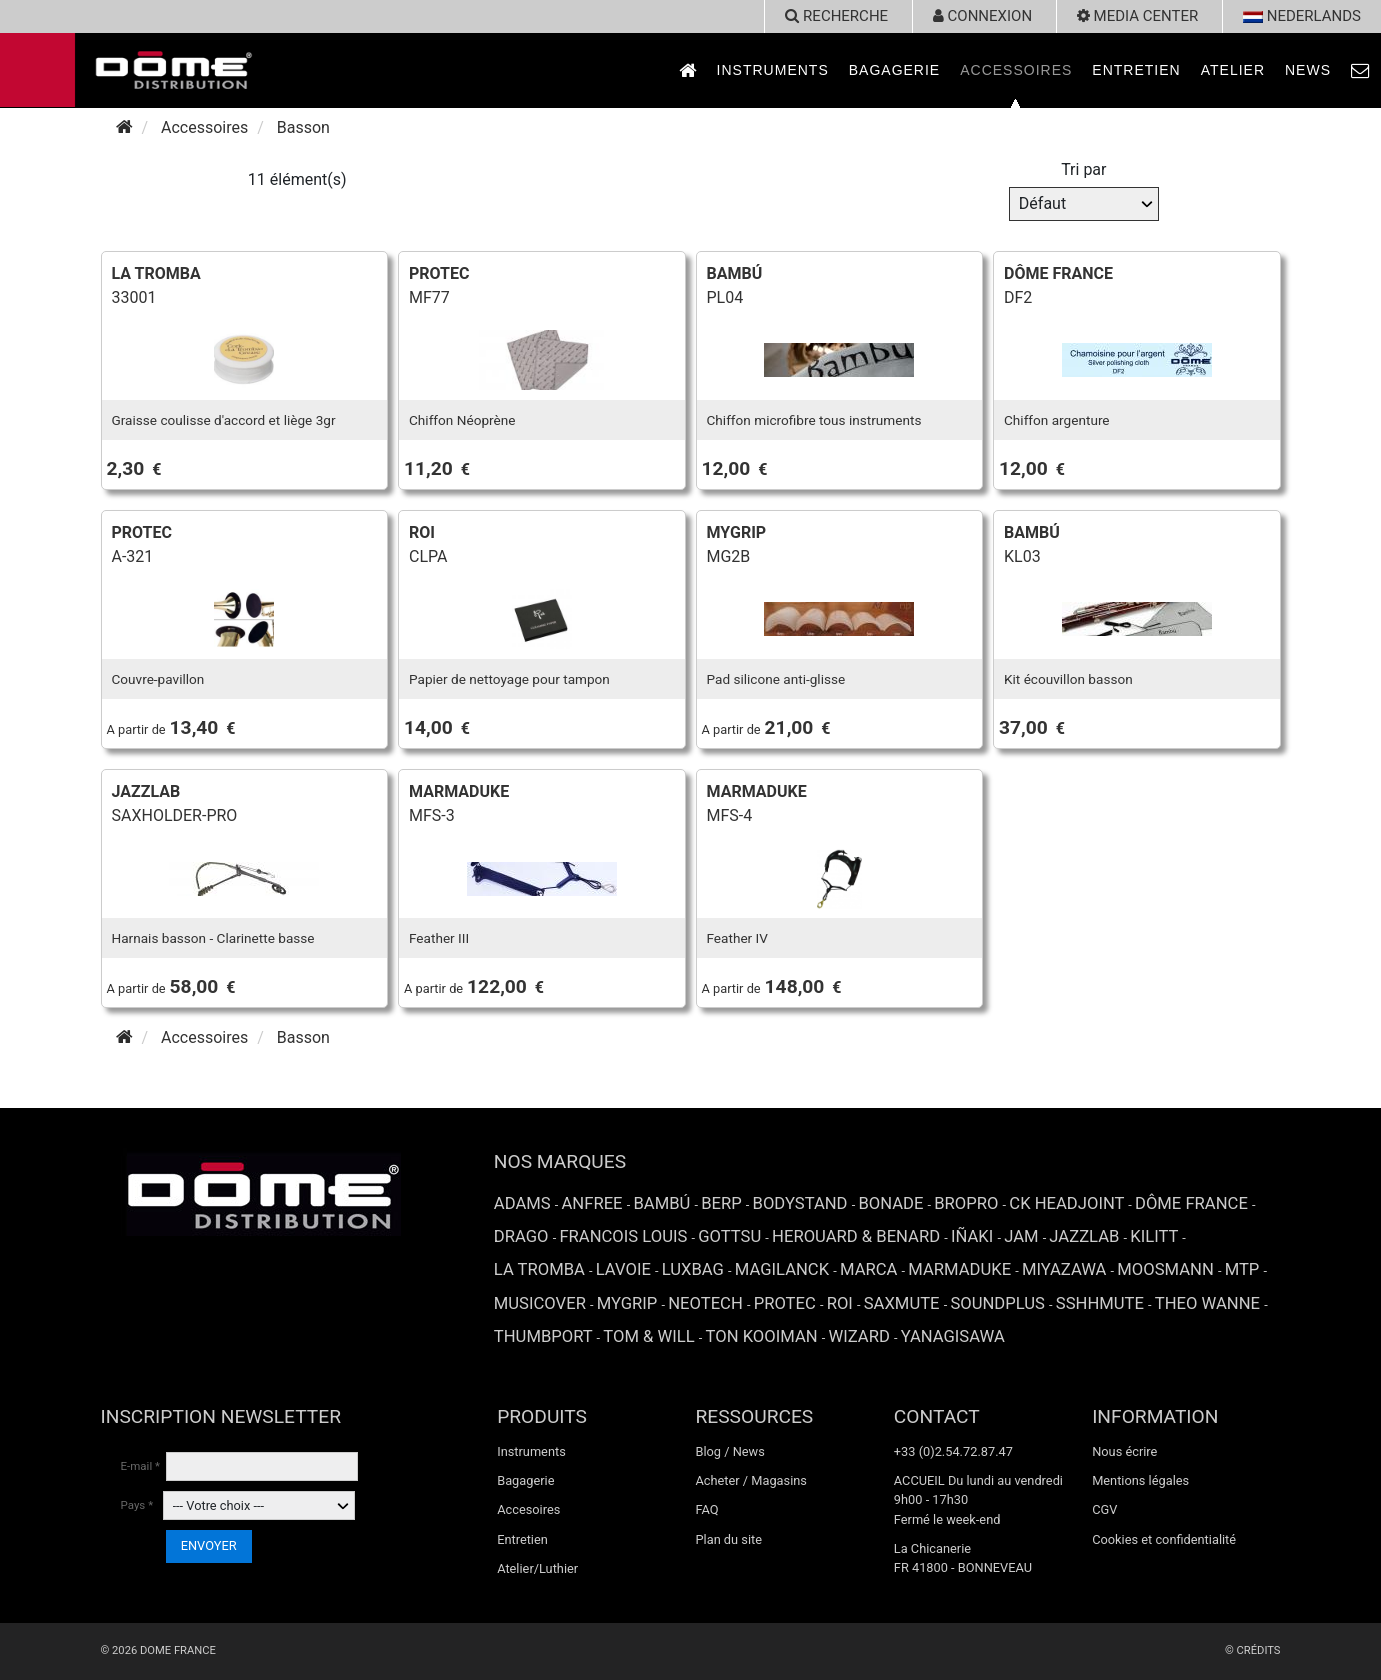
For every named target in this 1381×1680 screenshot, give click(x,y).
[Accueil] (124, 127)
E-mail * (141, 1466)
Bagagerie (894, 70)
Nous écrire (1124, 1451)
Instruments (773, 70)
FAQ (706, 1509)
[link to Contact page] (1361, 70)
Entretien (1136, 70)
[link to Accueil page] (688, 70)
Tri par (1083, 169)
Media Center (1137, 16)
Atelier (1233, 70)
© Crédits (1253, 1650)
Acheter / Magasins (751, 1480)
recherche (836, 16)
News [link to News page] (1308, 70)
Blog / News (729, 1451)
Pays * (137, 1505)
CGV (1104, 1509)
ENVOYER (209, 1545)
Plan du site (728, 1539)
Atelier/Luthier (537, 1568)
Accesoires (528, 1509)
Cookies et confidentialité (1164, 1539)
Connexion (982, 16)
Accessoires (1016, 70)
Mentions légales (1140, 1480)
